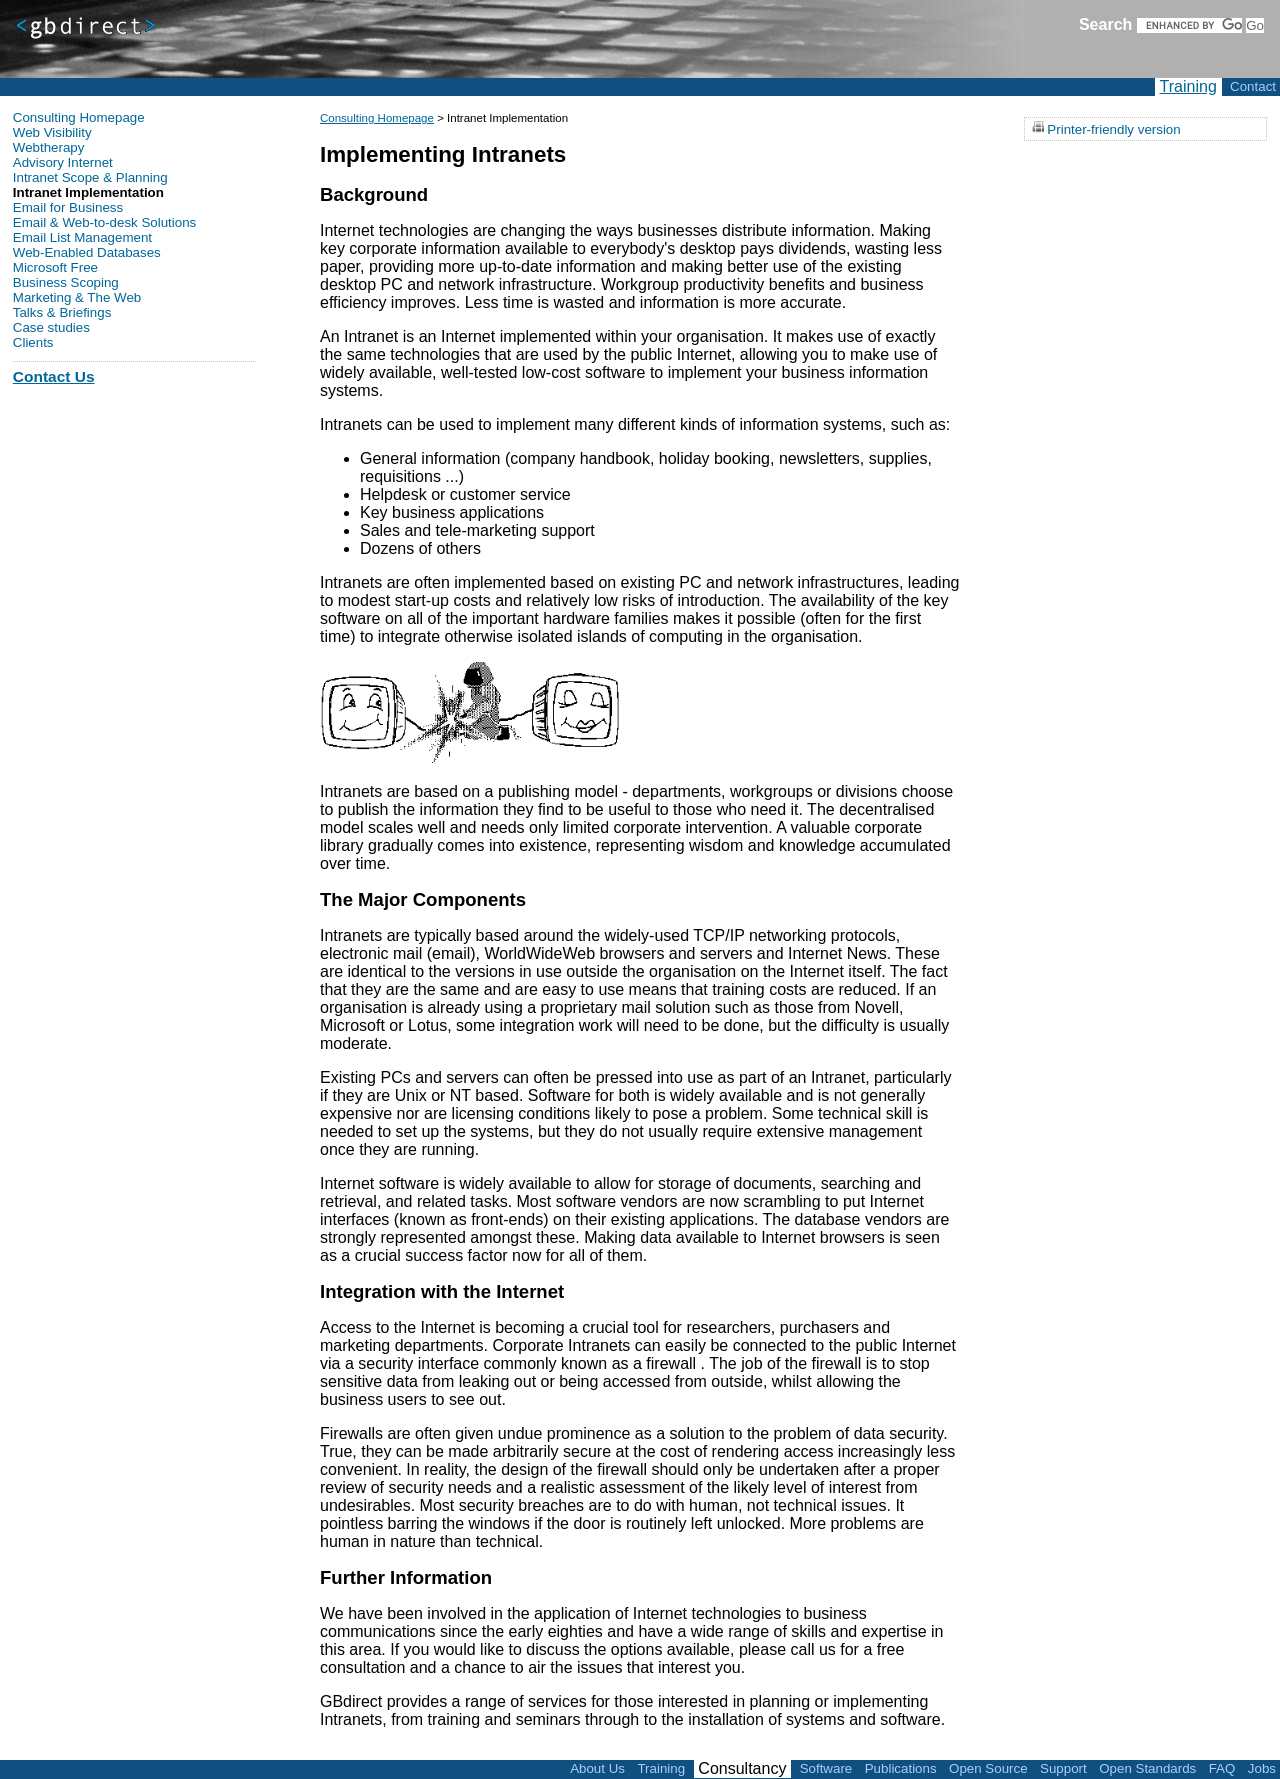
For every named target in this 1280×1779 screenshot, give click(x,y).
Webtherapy (49, 147)
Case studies (51, 327)
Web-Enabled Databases (87, 252)
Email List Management (82, 237)
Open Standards (1147, 1768)
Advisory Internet (63, 162)
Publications (901, 1768)
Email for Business (68, 207)
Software (826, 1768)
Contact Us (54, 376)
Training (1188, 86)
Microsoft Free (55, 267)
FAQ (1222, 1768)
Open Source (988, 1768)
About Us (597, 1768)
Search (1105, 24)
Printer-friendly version (1113, 128)
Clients (33, 342)
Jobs (1262, 1768)
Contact (1253, 86)
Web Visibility (52, 132)
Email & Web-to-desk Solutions (104, 222)
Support (1063, 1768)
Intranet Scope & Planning (90, 177)
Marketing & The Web (77, 297)
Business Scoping (66, 282)
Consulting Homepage (377, 118)
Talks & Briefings (62, 312)
